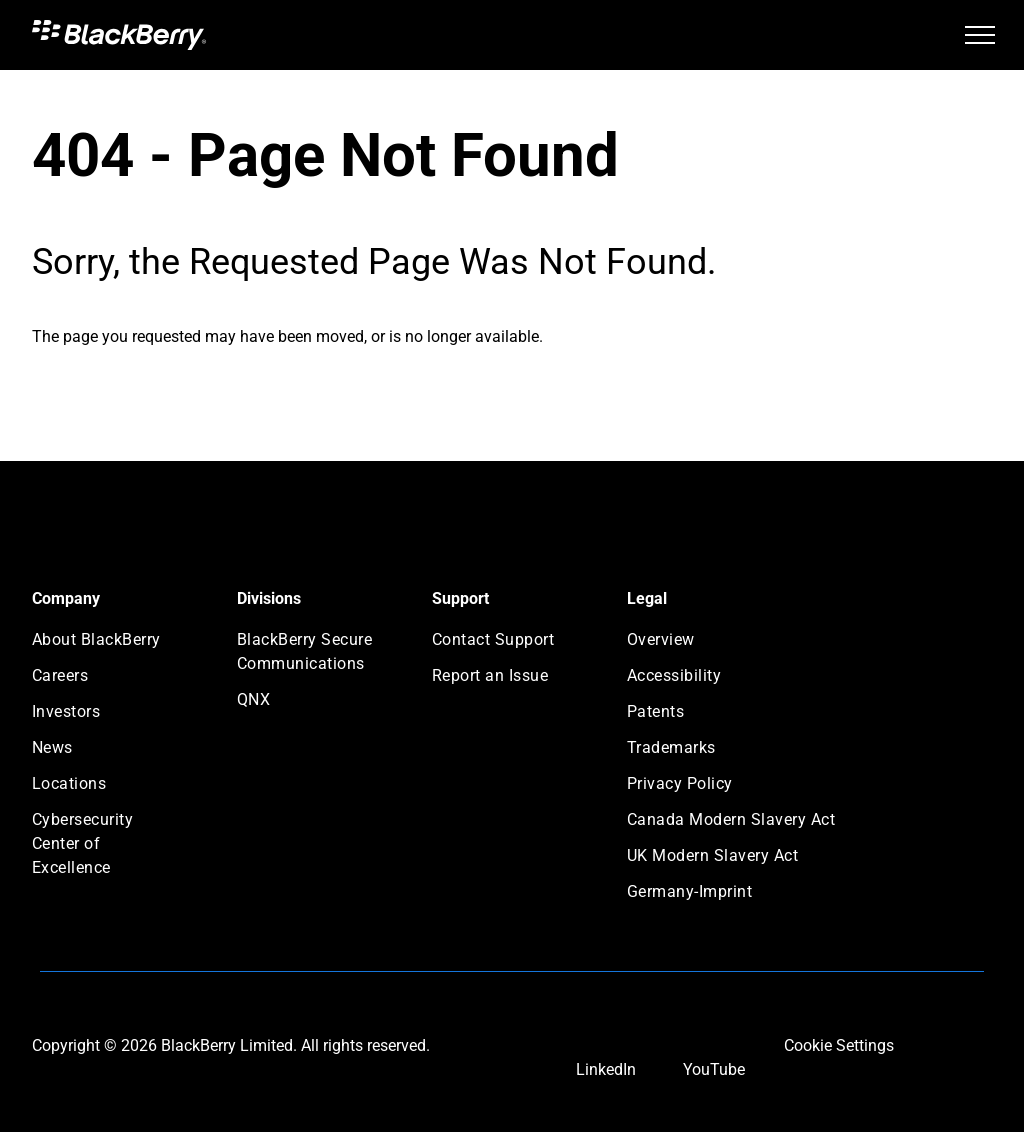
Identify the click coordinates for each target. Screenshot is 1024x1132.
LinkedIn (606, 1069)
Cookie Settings (839, 1045)
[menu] (980, 35)
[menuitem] (104, 646)
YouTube (714, 1069)
